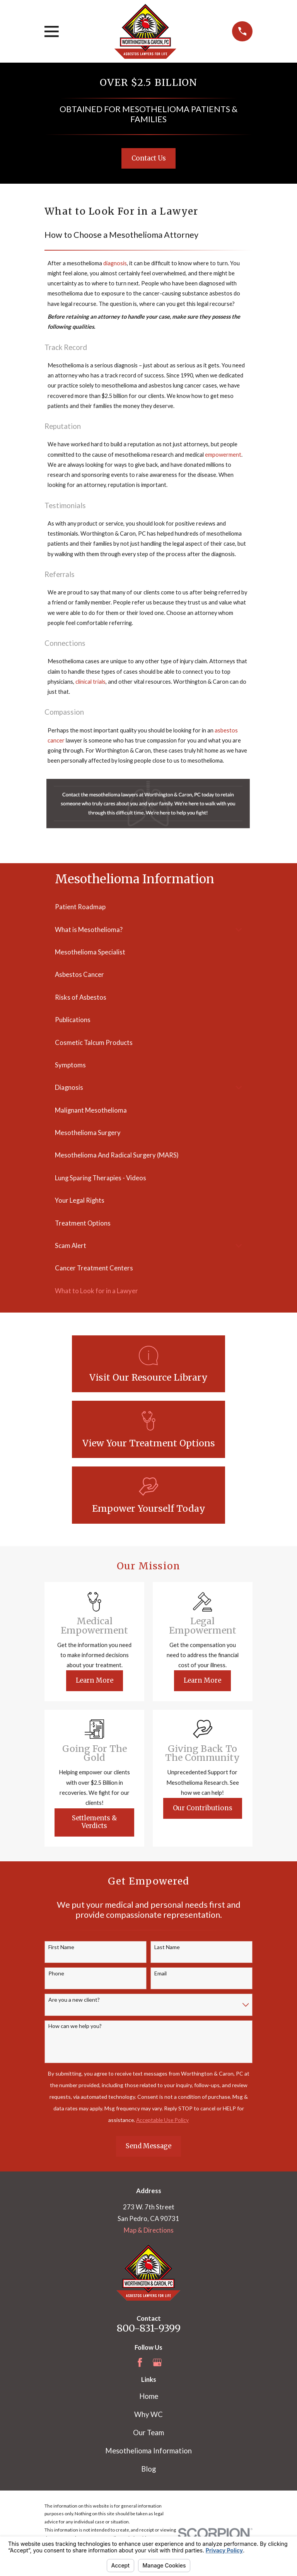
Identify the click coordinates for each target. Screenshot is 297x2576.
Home (148, 2396)
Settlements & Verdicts (94, 1822)
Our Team (148, 2432)
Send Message (148, 2146)
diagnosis (115, 263)
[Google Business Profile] (157, 2362)
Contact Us (148, 158)
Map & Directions (149, 2230)
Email (160, 1973)
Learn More (94, 1680)
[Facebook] (139, 2362)
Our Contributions (202, 1808)
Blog (148, 2469)
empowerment (223, 454)
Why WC (148, 2414)
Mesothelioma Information (148, 2450)
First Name (61, 1947)
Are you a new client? (74, 2000)
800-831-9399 (149, 2328)
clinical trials (90, 681)
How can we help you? (75, 2026)
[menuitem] (148, 907)
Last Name (167, 1947)
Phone (56, 1973)
